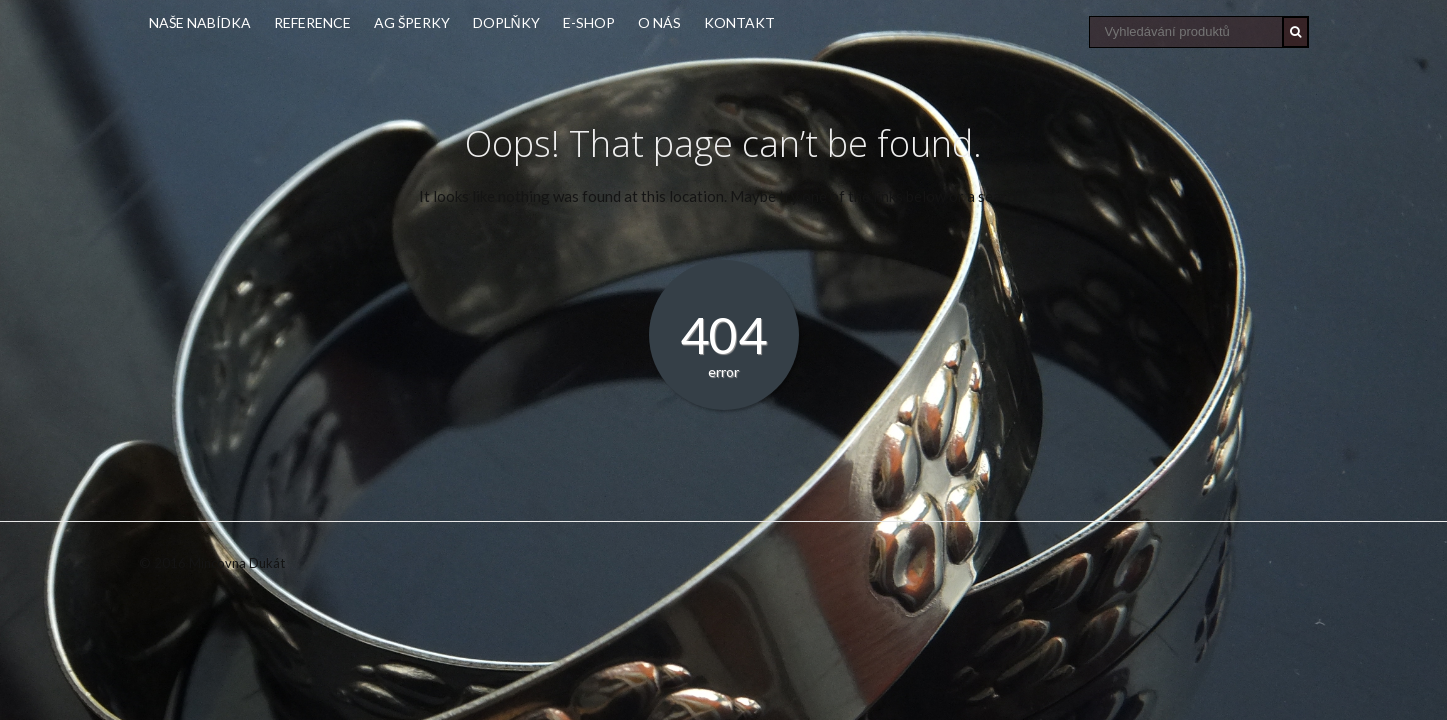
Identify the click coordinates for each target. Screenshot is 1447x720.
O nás (659, 22)
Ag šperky (412, 22)
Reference (312, 22)
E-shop (589, 22)
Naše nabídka (200, 22)
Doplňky (506, 22)
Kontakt (739, 22)
